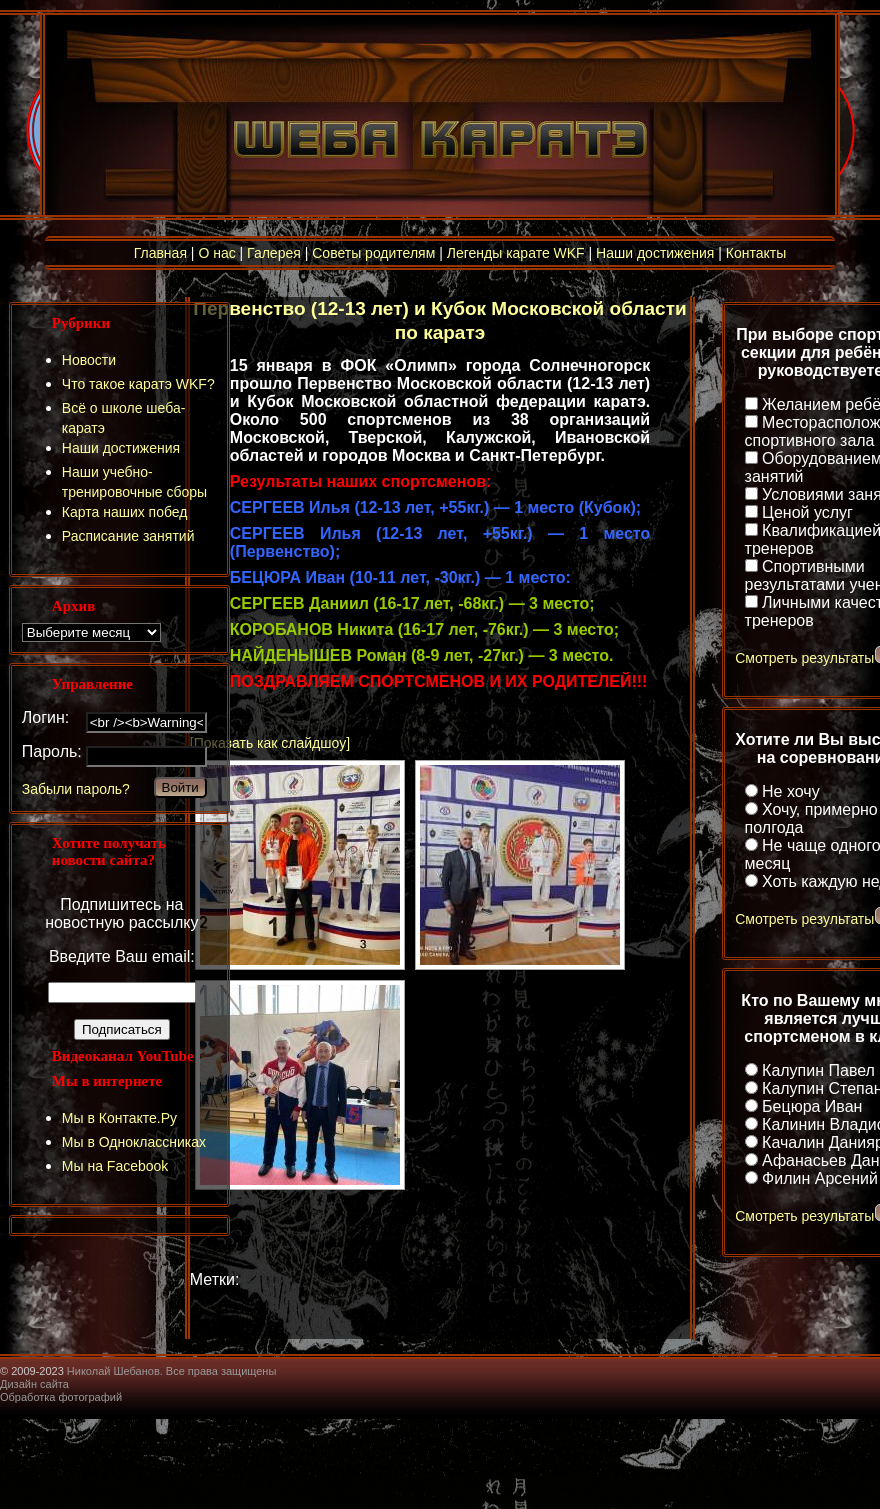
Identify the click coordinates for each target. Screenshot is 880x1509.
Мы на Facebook (115, 1166)
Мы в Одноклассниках (134, 1142)
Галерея (274, 253)
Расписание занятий (128, 536)
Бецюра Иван (812, 1106)
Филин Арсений (820, 1178)
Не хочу (791, 791)
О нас (216, 253)
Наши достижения (655, 253)
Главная (160, 253)
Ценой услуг (807, 512)
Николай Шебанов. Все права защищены (172, 1371)
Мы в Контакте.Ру (119, 1118)
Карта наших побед (125, 512)
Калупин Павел (818, 1070)
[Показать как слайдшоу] (270, 743)
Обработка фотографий (61, 1397)
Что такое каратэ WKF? (138, 384)
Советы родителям (373, 253)
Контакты (756, 253)
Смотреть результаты (804, 658)
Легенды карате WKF (516, 253)
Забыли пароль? (76, 789)
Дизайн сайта (34, 1384)
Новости (89, 360)
